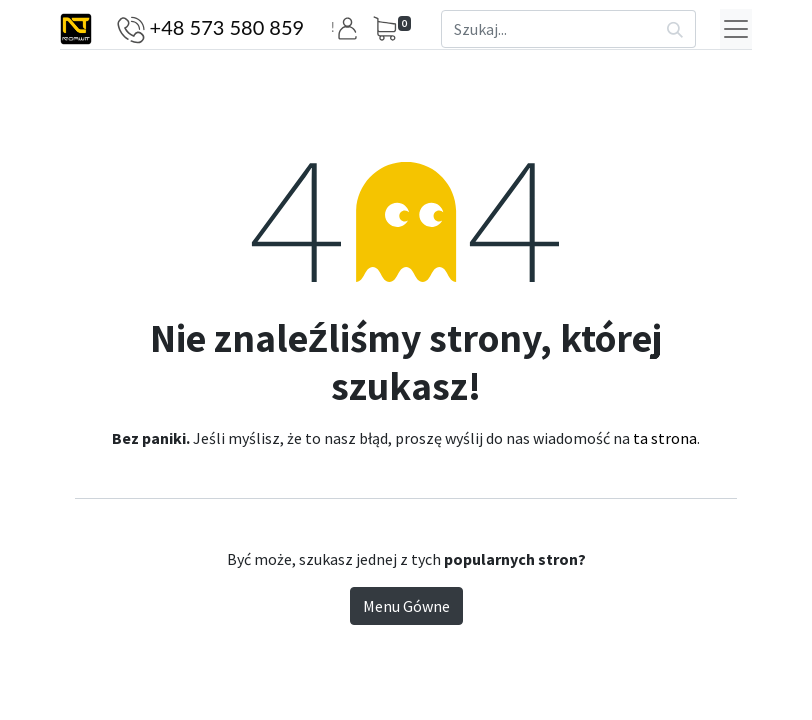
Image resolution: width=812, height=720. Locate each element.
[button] (350, 28)
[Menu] (736, 29)
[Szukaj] (675, 29)
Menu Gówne (406, 606)
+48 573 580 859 (227, 27)
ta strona (665, 438)
